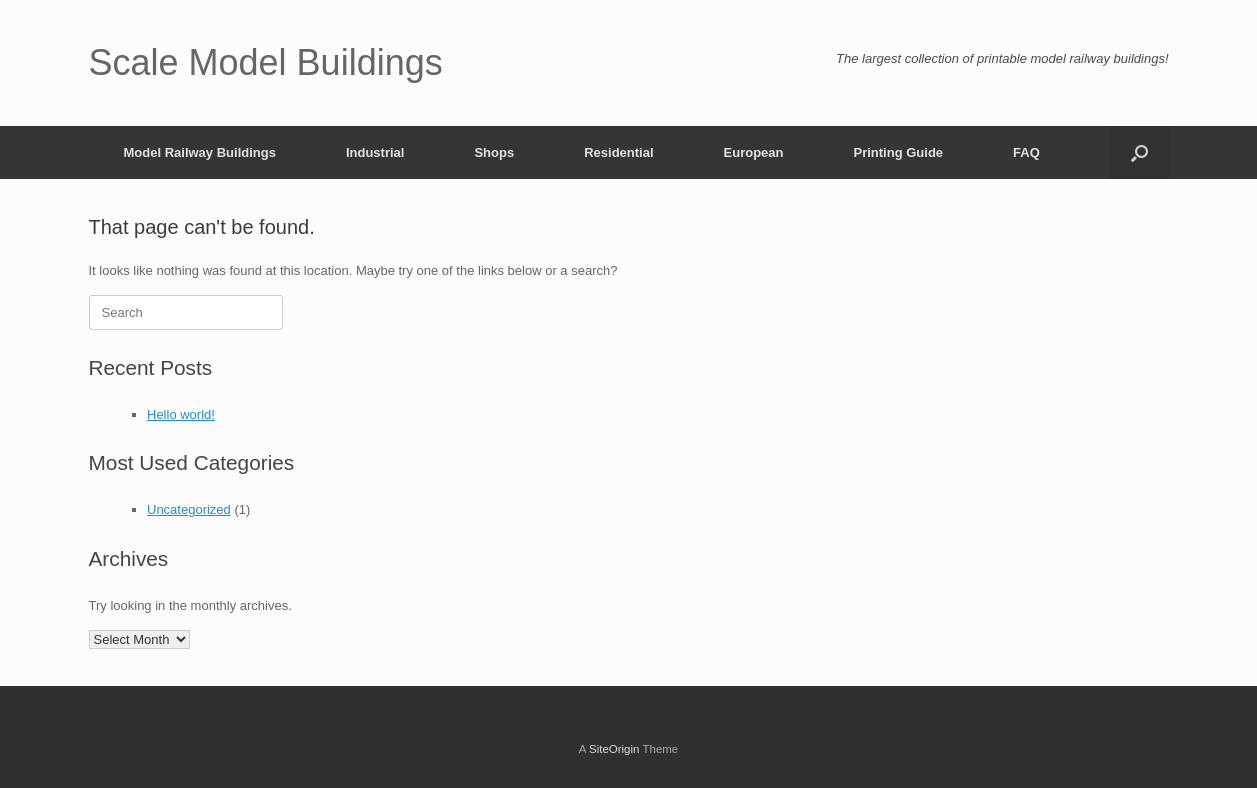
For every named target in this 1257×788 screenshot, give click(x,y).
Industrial (375, 152)
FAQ (1026, 152)
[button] (1139, 152)
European (754, 152)
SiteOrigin (614, 749)
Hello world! (181, 414)
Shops (494, 152)
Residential (618, 152)
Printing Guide (899, 152)
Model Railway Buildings (200, 152)
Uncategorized (189, 509)
